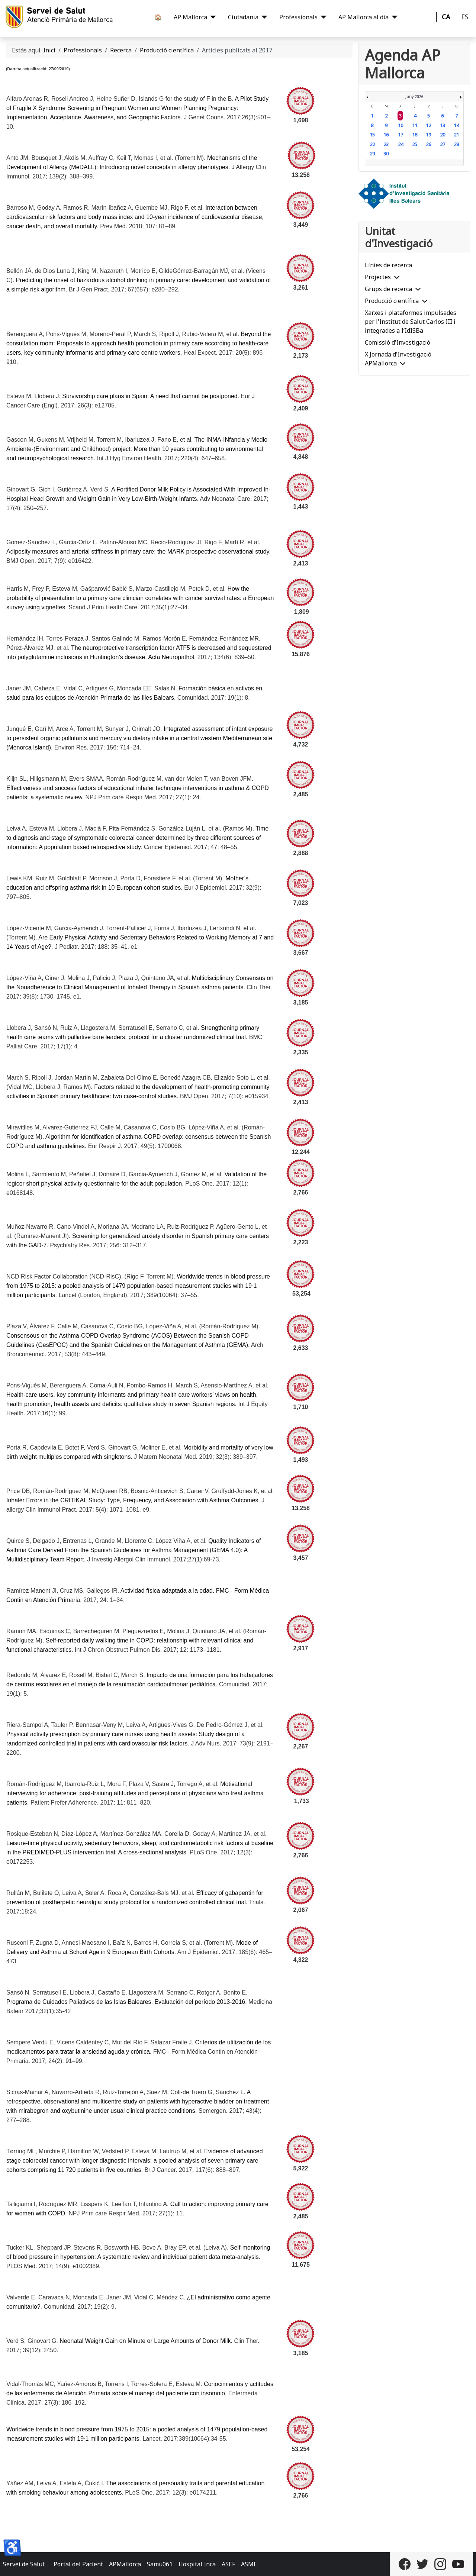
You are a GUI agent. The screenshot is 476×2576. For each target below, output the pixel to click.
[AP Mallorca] (211, 17)
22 (372, 144)
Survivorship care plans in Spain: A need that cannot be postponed (149, 396)
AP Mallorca (190, 17)
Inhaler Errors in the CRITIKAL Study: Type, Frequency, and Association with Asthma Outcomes (132, 1500)
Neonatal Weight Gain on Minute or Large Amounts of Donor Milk (145, 2341)
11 (414, 125)
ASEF (228, 2564)
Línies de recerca (388, 265)
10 (400, 125)
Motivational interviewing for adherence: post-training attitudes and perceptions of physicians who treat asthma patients (135, 1793)
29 (372, 153)
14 (456, 125)
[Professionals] (322, 17)
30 (386, 153)
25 (414, 144)
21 (456, 134)
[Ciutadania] (262, 17)
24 (400, 144)
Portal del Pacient (78, 2564)
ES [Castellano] (465, 16)
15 (372, 134)
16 (386, 134)
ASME (249, 2564)
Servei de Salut (24, 2564)
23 (386, 144)
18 (414, 134)
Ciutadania (243, 17)
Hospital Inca (197, 2564)
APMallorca (125, 2564)
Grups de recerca (388, 289)
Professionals (298, 17)
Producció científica (392, 301)
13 (442, 125)
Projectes (378, 277)
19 (428, 134)
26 (428, 144)
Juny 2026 (414, 96)
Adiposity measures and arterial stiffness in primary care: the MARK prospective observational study (137, 551)
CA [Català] (446, 16)
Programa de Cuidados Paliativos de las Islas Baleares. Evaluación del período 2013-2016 (125, 2002)
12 (428, 125)
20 (442, 134)
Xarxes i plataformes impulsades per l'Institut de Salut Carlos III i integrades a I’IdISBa (410, 322)
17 (400, 134)
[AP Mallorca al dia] (393, 17)
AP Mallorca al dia (363, 17)
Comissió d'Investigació (397, 342)
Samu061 (160, 2564)
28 (456, 144)
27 (442, 144)
